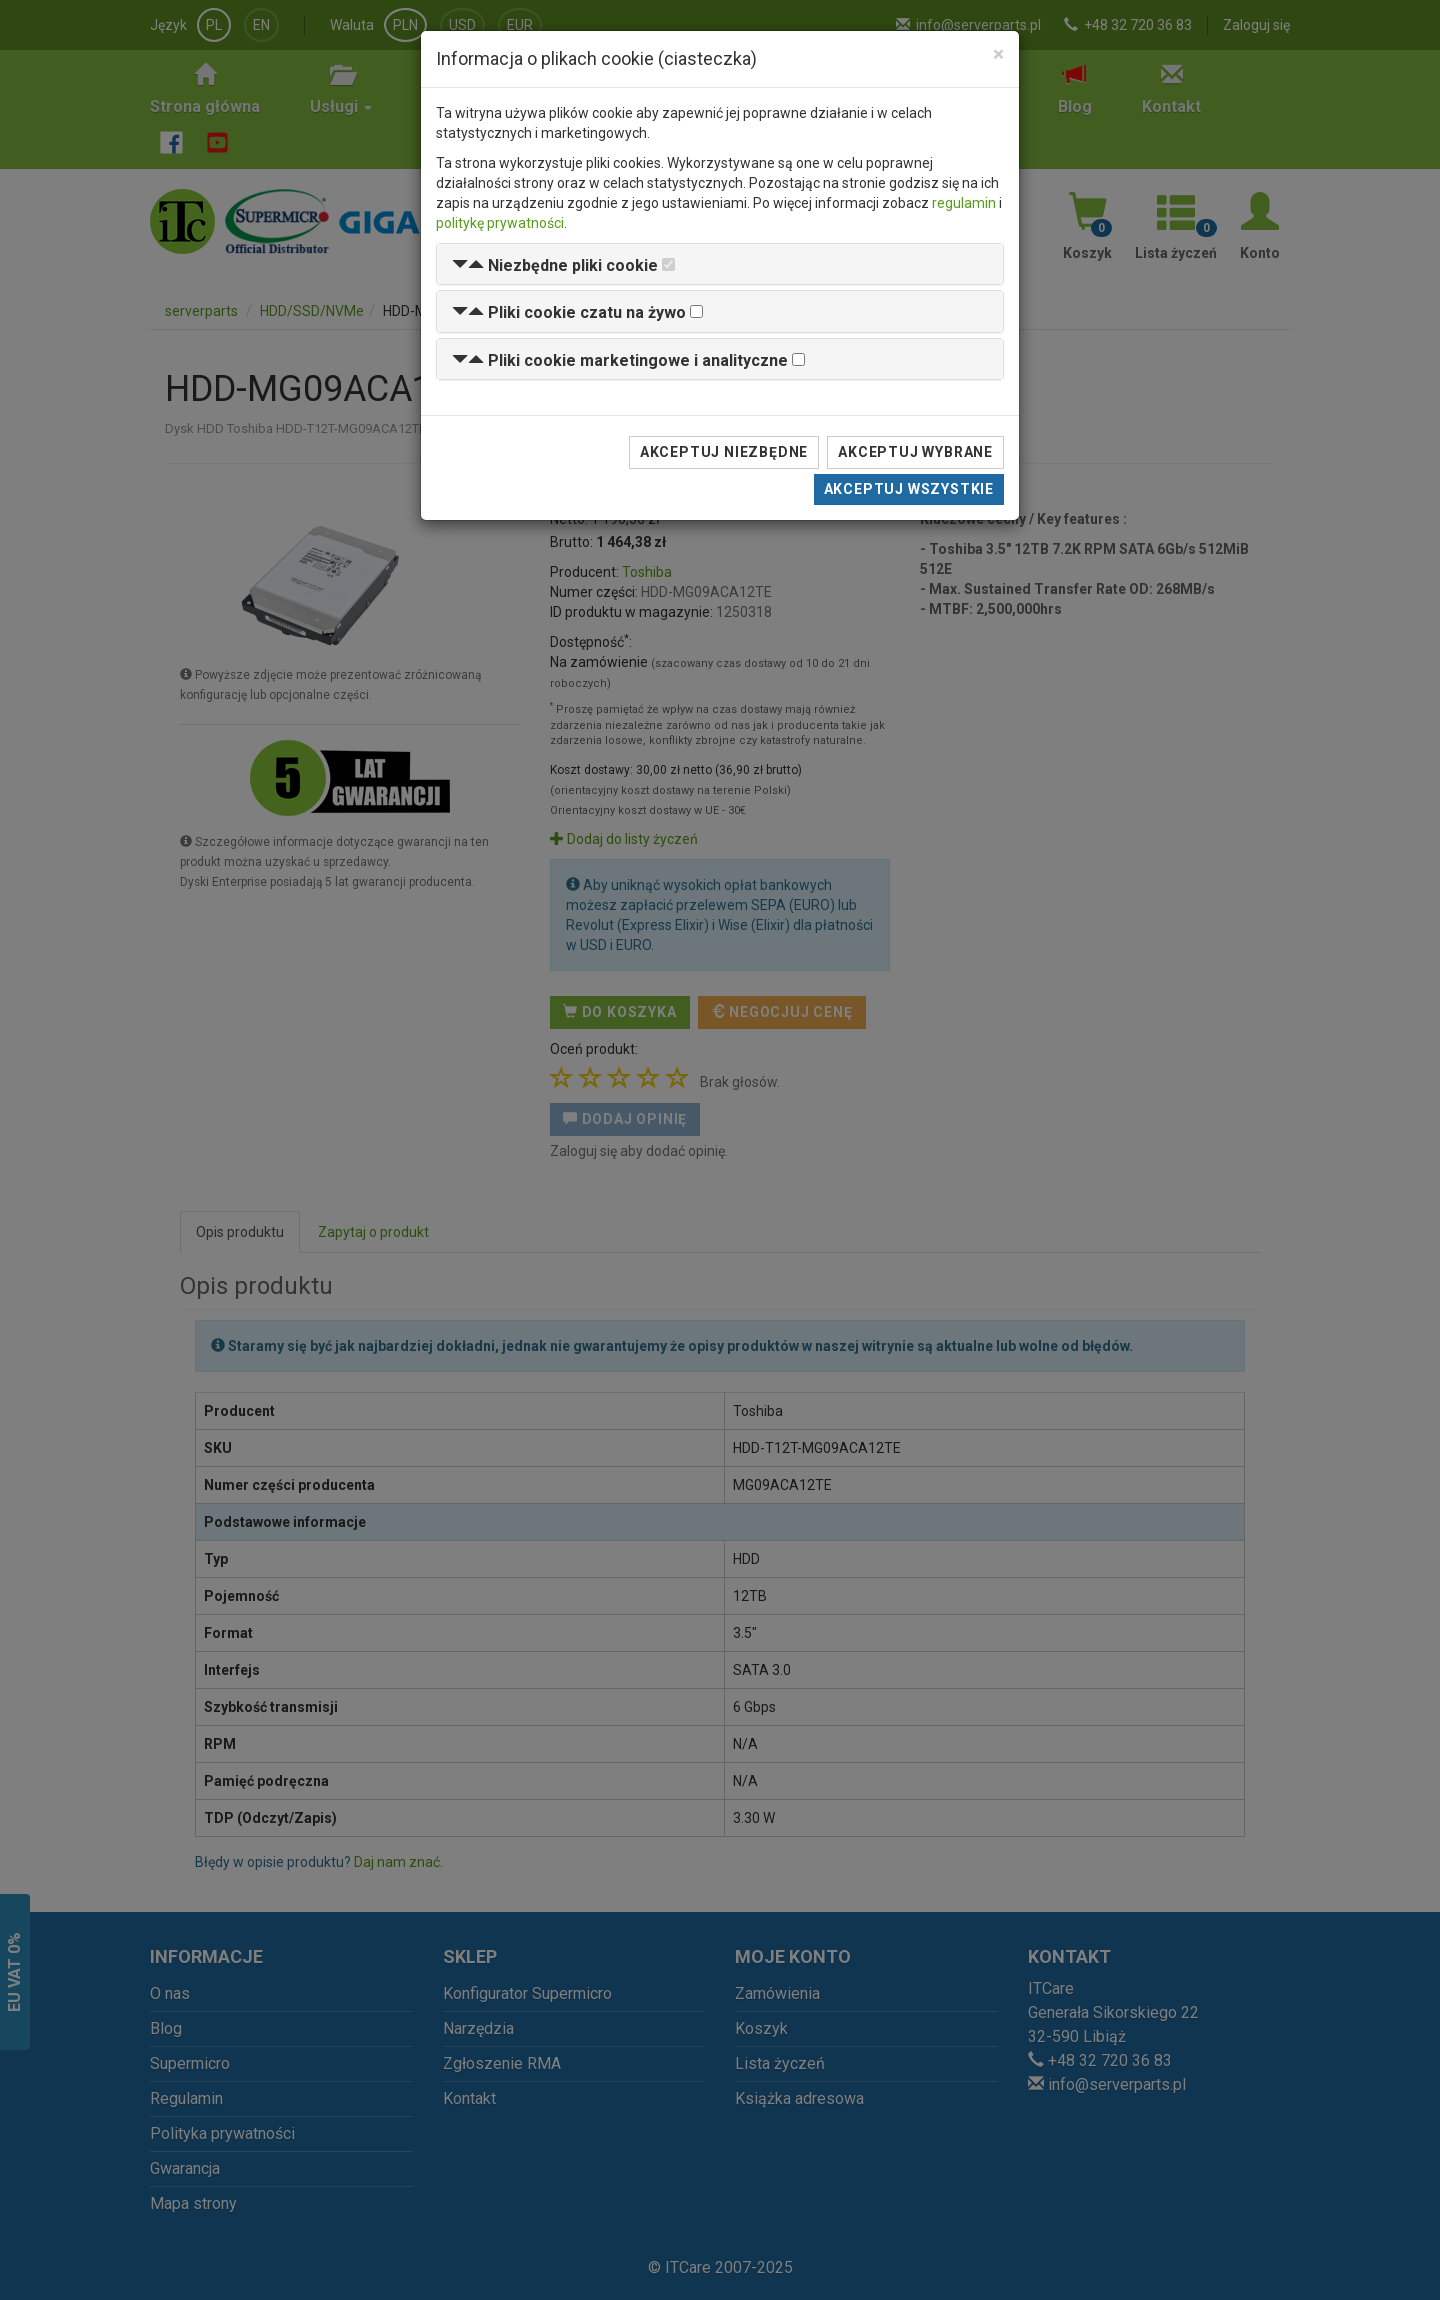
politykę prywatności (500, 223)
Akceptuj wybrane (915, 452)
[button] (555, 265)
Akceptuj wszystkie (909, 489)
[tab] (720, 264)
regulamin (964, 203)
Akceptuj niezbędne (724, 452)
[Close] (998, 54)
